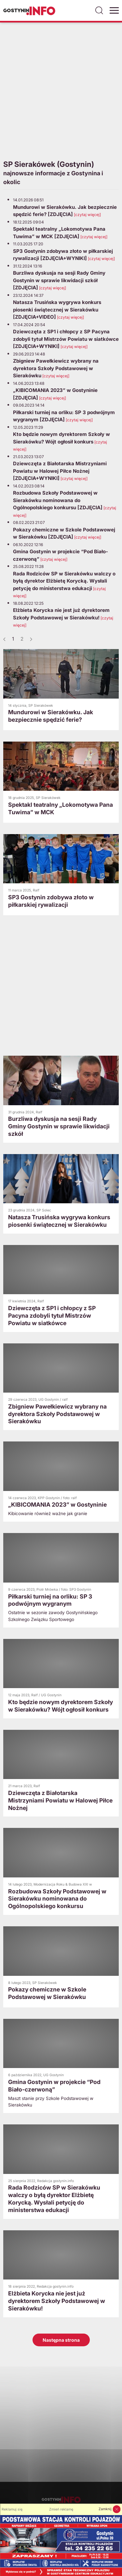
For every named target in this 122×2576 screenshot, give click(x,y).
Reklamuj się (12, 2509)
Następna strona (61, 2340)
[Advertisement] (61, 90)
